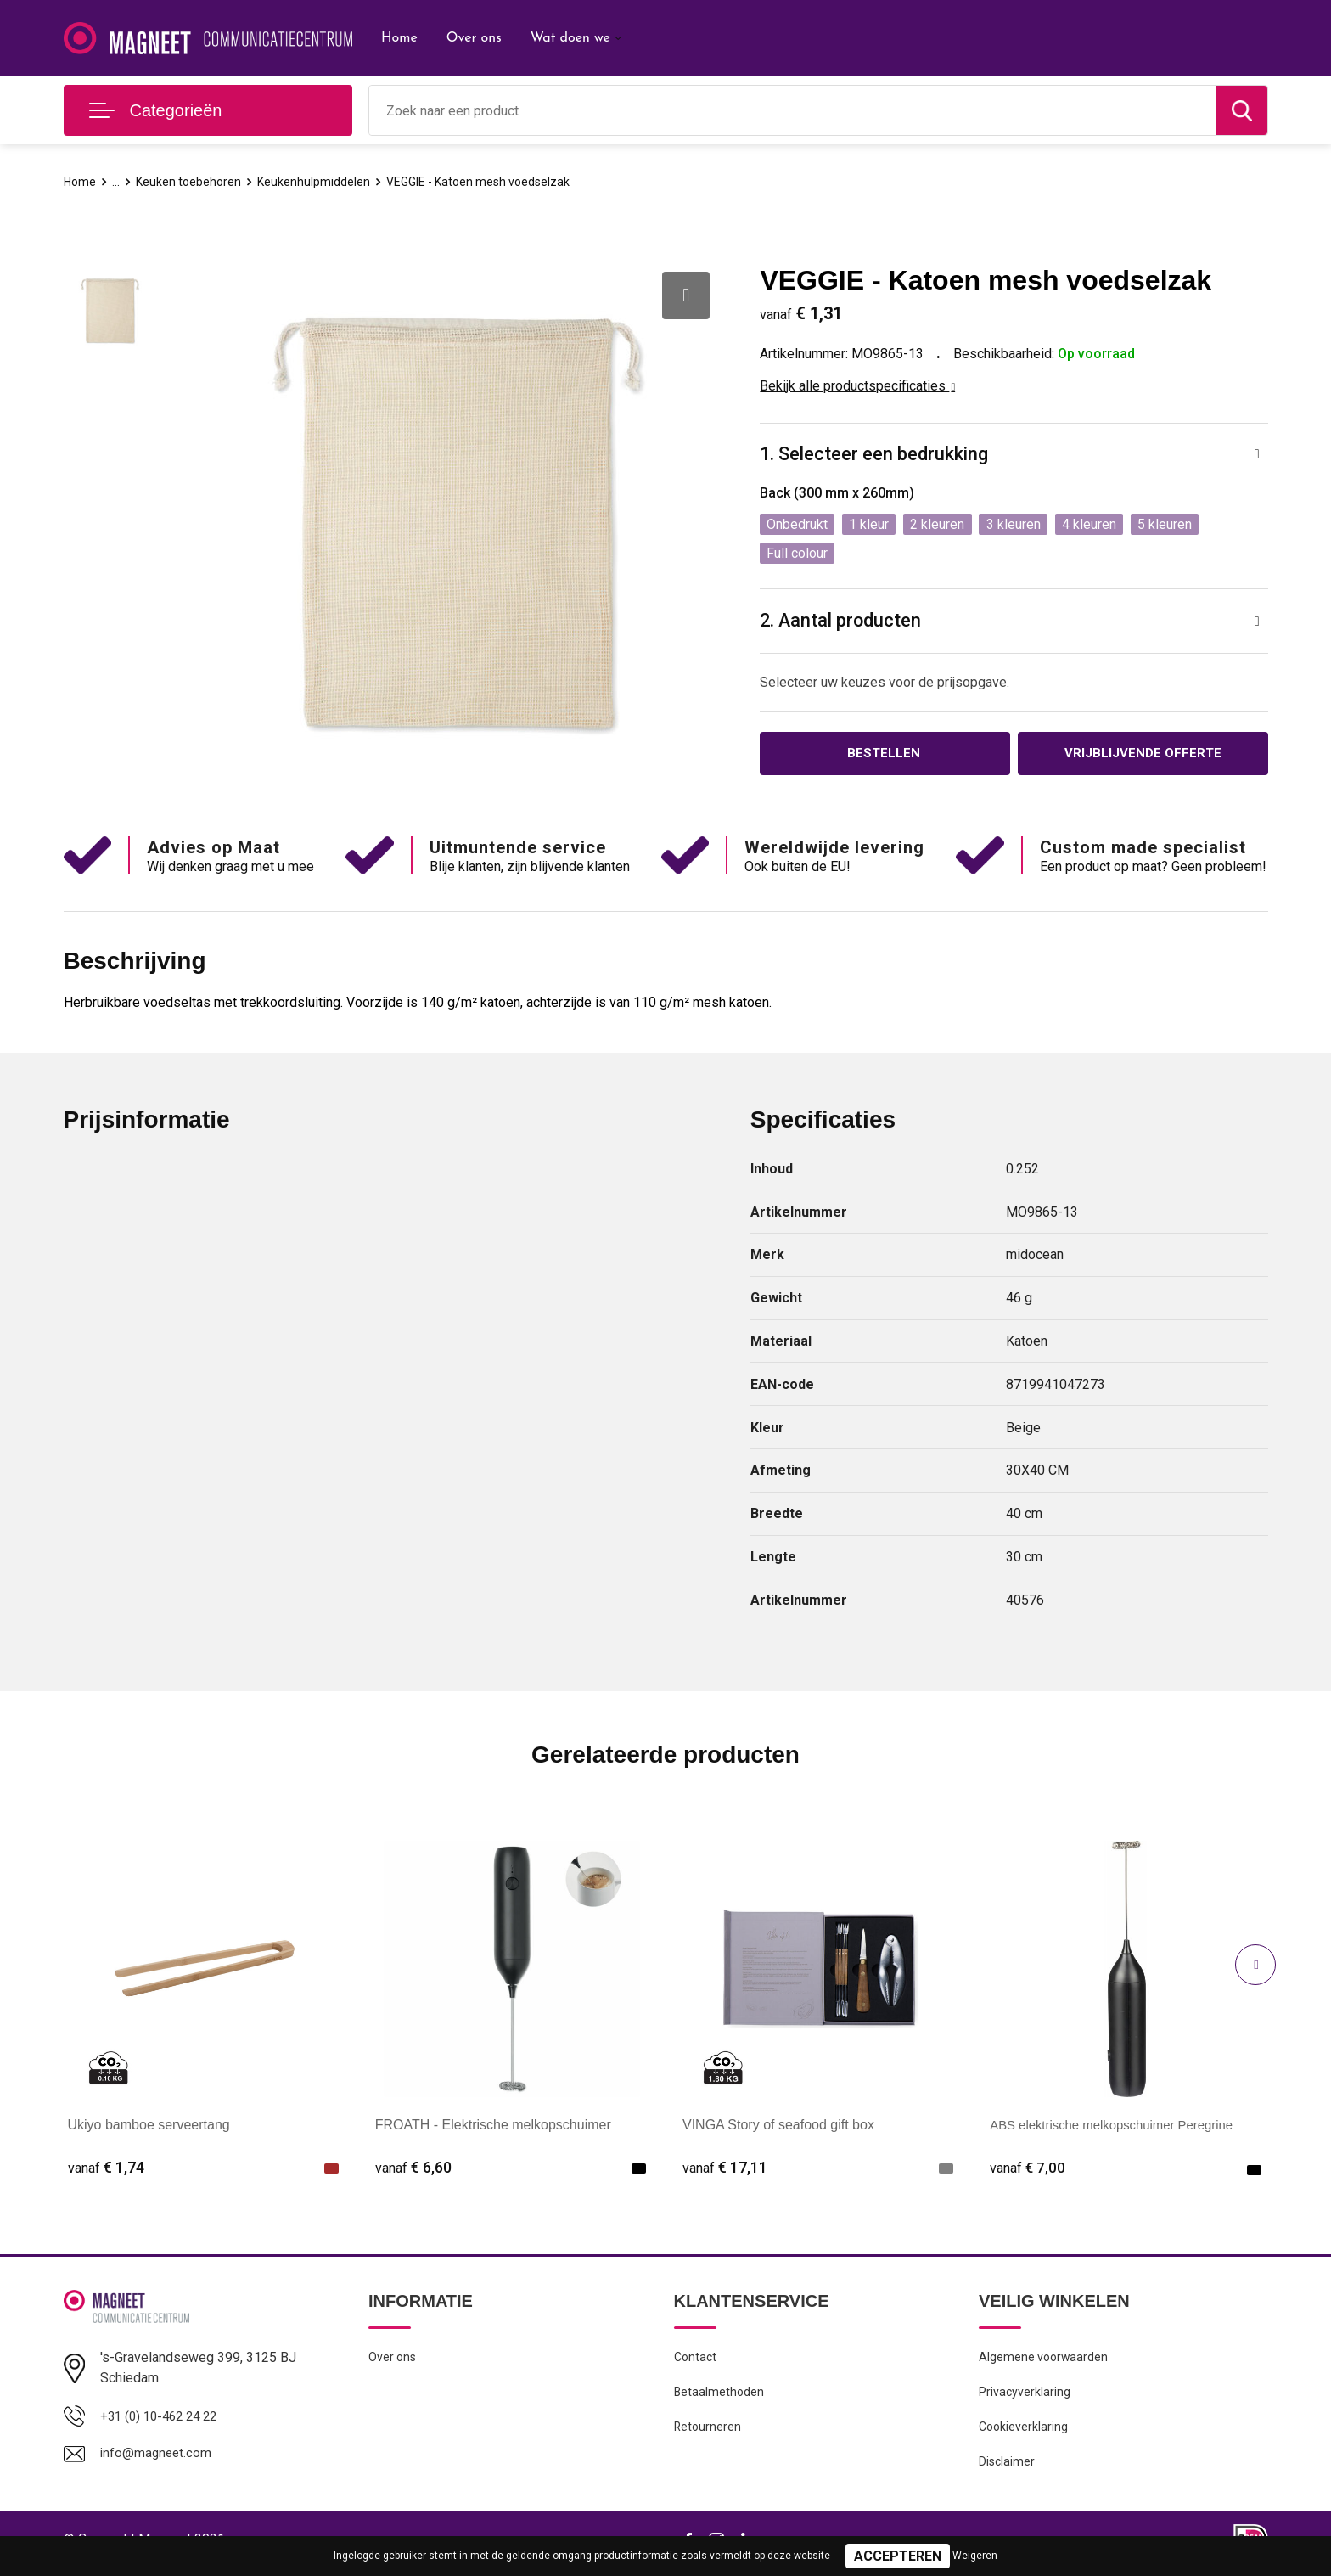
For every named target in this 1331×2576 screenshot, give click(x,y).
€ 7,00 (1028, 2170)
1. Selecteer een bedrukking (874, 454)
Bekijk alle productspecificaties (857, 386)
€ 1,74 (106, 2170)
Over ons (474, 38)
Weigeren (974, 2556)
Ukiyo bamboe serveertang (149, 2126)
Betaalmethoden (720, 2396)
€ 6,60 (413, 2170)
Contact (696, 2360)
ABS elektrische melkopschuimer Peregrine (1120, 2126)
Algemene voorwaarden (1045, 2360)
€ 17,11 (724, 2170)
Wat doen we (570, 38)
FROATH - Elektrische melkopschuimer (493, 2126)
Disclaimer (1007, 2470)
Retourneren (708, 2433)
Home (399, 38)
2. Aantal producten (842, 621)
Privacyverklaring (1025, 2396)
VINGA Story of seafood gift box (778, 2126)
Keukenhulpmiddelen (319, 181)
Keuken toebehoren (192, 181)
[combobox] (792, 110)
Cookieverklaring (1024, 2433)
